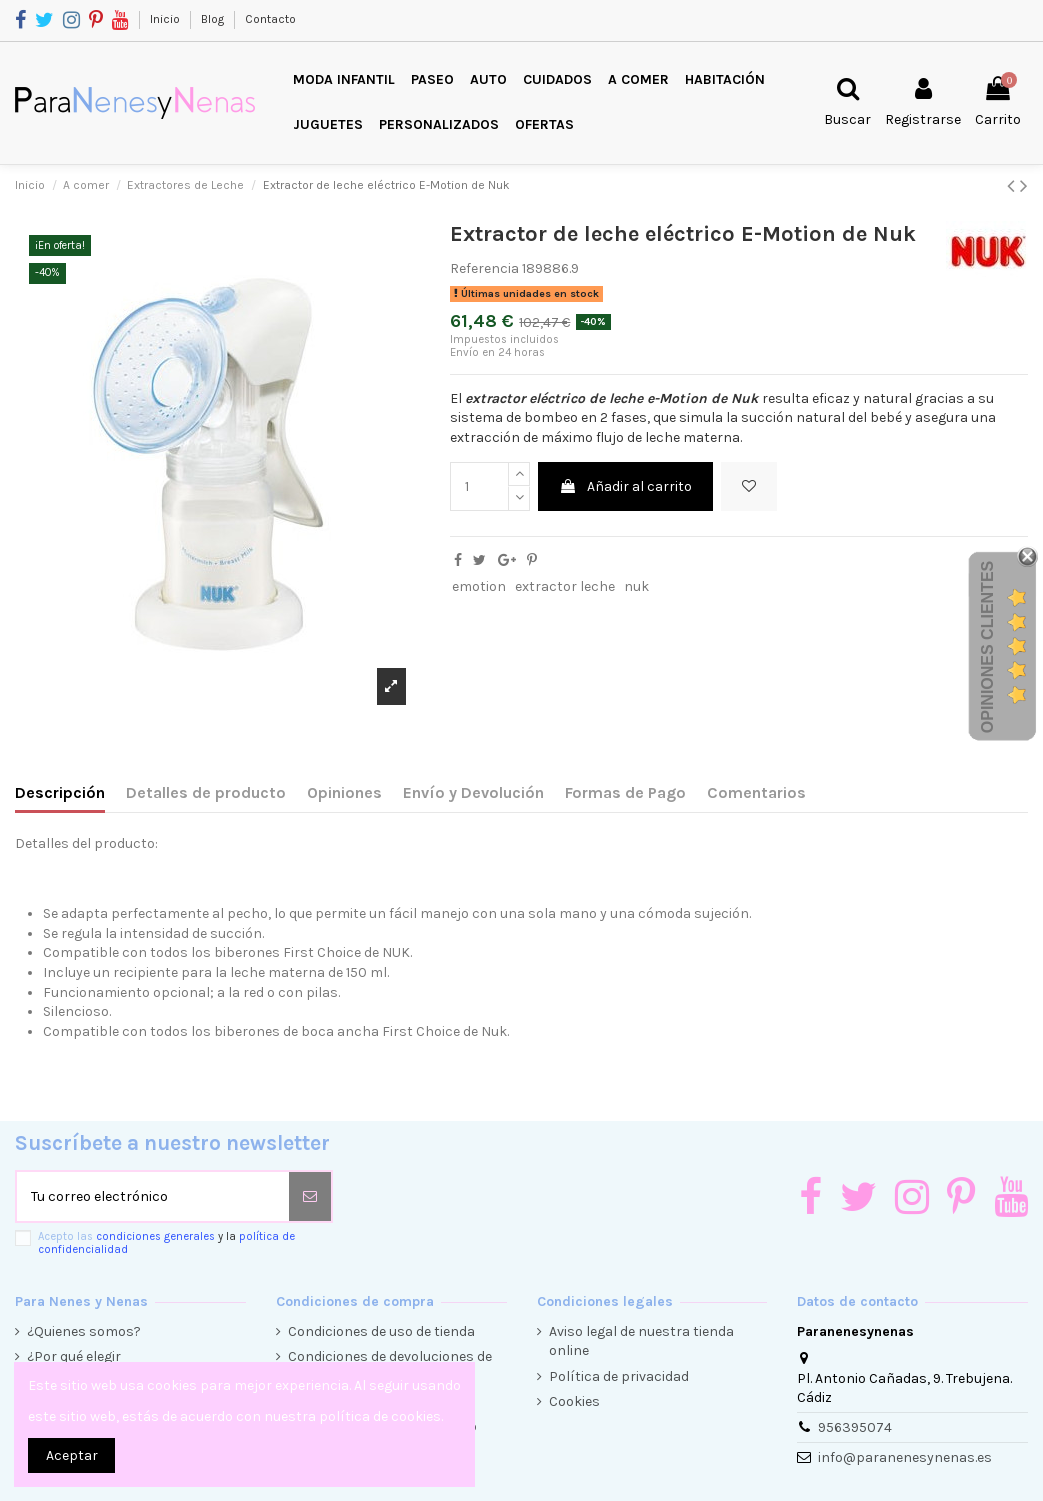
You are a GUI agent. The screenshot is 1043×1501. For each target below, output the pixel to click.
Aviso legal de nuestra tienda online (641, 1341)
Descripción (60, 792)
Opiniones (344, 792)
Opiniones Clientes (987, 646)
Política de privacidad (619, 1376)
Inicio (166, 19)
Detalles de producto (206, 792)
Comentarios (756, 792)
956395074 (855, 1427)
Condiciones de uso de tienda (381, 1331)
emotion (479, 586)
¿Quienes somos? (84, 1331)
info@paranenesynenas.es (905, 1457)
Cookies (574, 1401)
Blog (214, 19)
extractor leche (565, 586)
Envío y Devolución (473, 792)
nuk (636, 586)
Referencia (484, 268)
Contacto (270, 19)
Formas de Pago (625, 792)
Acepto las (166, 1243)
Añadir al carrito (625, 486)
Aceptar (72, 1455)
